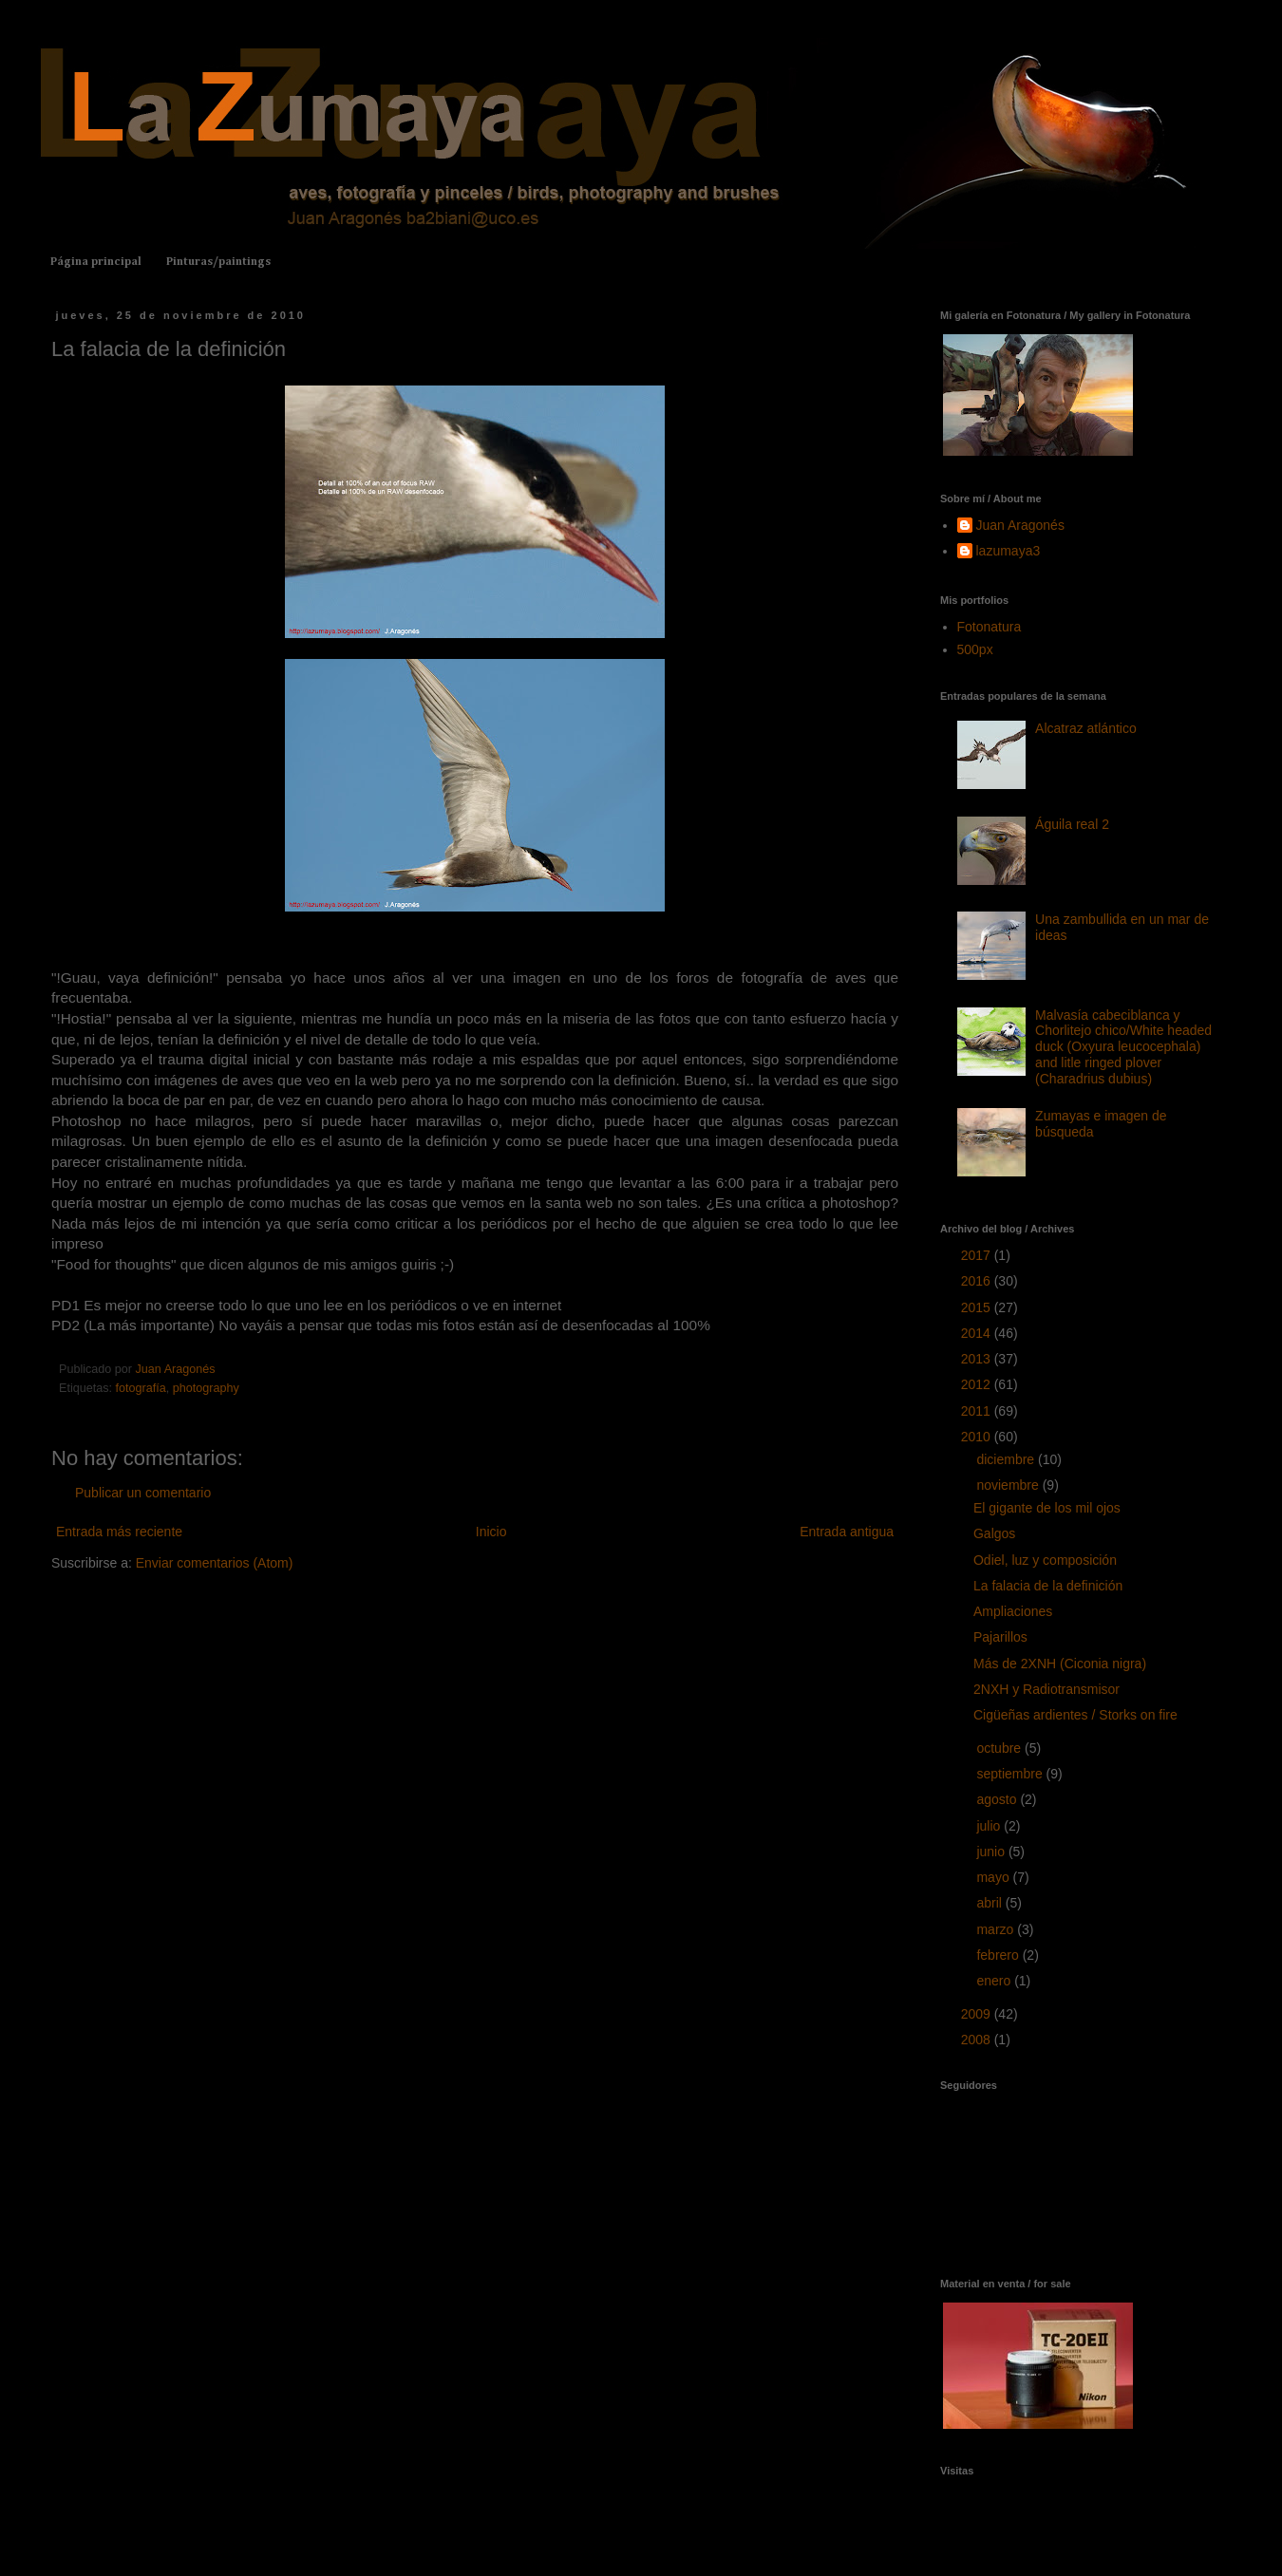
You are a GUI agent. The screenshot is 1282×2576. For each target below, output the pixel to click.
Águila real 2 (1072, 824)
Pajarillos (1000, 1637)
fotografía (141, 1388)
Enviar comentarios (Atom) (214, 1562)
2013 (977, 1358)
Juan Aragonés (1020, 525)
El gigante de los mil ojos (1047, 1507)
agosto (998, 1799)
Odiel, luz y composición (1045, 1560)
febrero (999, 1955)
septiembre (1011, 1773)
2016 (977, 1280)
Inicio (491, 1531)
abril (990, 1902)
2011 (977, 1411)
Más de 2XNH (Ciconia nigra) (1059, 1663)
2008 (977, 2039)
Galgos (994, 1533)
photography (206, 1388)
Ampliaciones (1012, 1611)
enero (995, 1980)
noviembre (1009, 1485)
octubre (1000, 1748)
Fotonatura (989, 626)
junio (992, 1851)
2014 (977, 1333)
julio (990, 1825)
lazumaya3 (1008, 550)
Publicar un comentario (143, 1492)
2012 (977, 1384)
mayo (994, 1877)
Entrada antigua (847, 1531)
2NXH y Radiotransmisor (1046, 1689)
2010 (977, 1436)
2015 (977, 1307)
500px (975, 649)
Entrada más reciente (119, 1531)
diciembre (1007, 1459)
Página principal (95, 262)
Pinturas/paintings (218, 262)
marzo (996, 1929)
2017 (977, 1255)
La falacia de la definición (1047, 1585)
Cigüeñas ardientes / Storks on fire (1075, 1714)
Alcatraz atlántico (1086, 728)
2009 (977, 2013)
